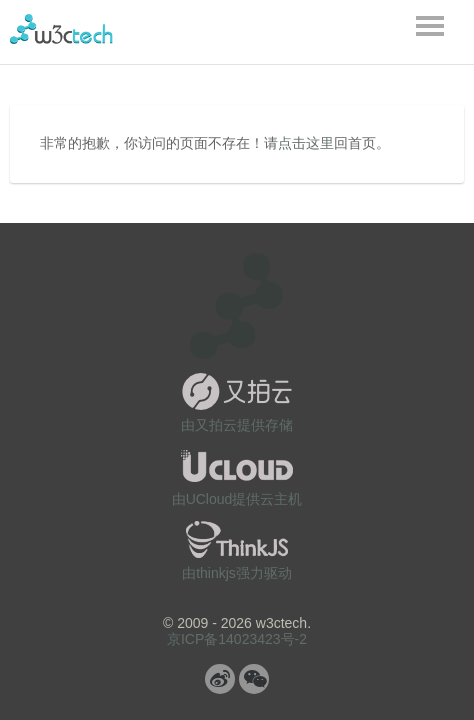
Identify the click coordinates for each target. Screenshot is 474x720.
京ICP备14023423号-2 (237, 639)
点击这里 (306, 143)
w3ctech (61, 29)
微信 (254, 679)
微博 (220, 679)
